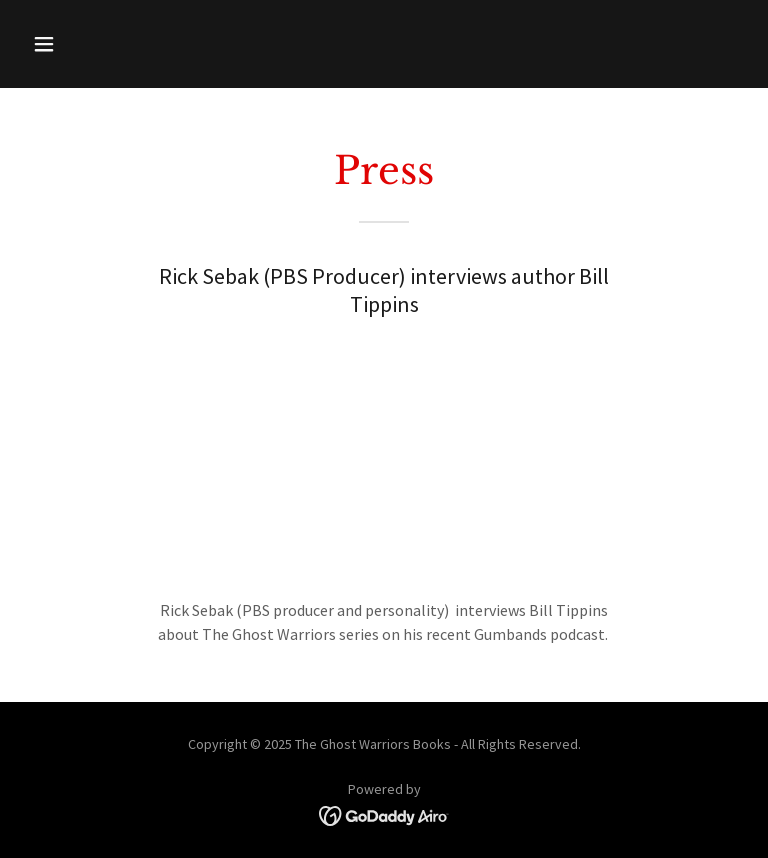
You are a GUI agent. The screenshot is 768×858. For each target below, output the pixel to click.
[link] (384, 814)
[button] (106, 44)
